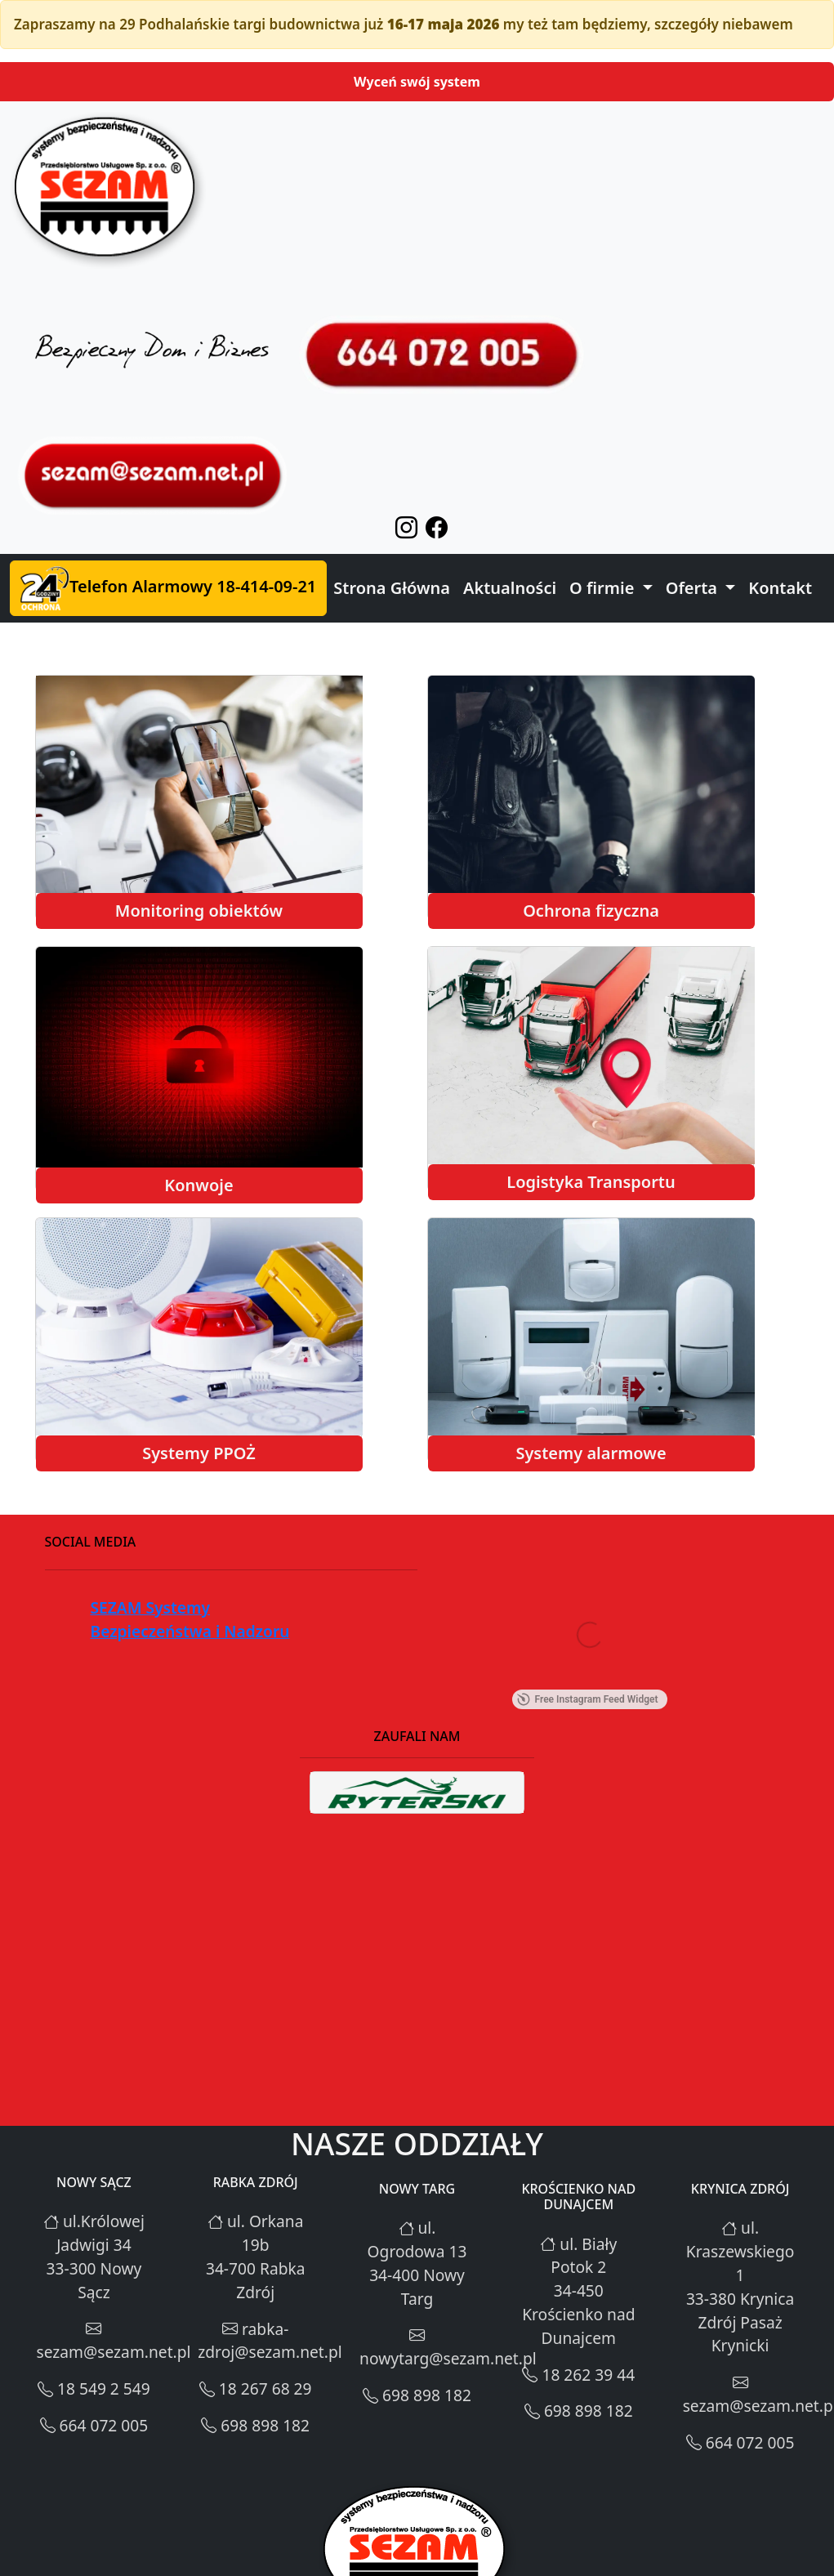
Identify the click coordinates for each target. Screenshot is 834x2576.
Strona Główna (391, 588)
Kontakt (780, 588)
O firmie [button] (603, 588)
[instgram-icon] (402, 531)
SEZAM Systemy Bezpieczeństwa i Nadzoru (190, 1619)
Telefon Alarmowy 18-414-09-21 (168, 588)
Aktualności (509, 588)
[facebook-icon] (432, 531)
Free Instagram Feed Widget (587, 1699)
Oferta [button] (694, 588)
